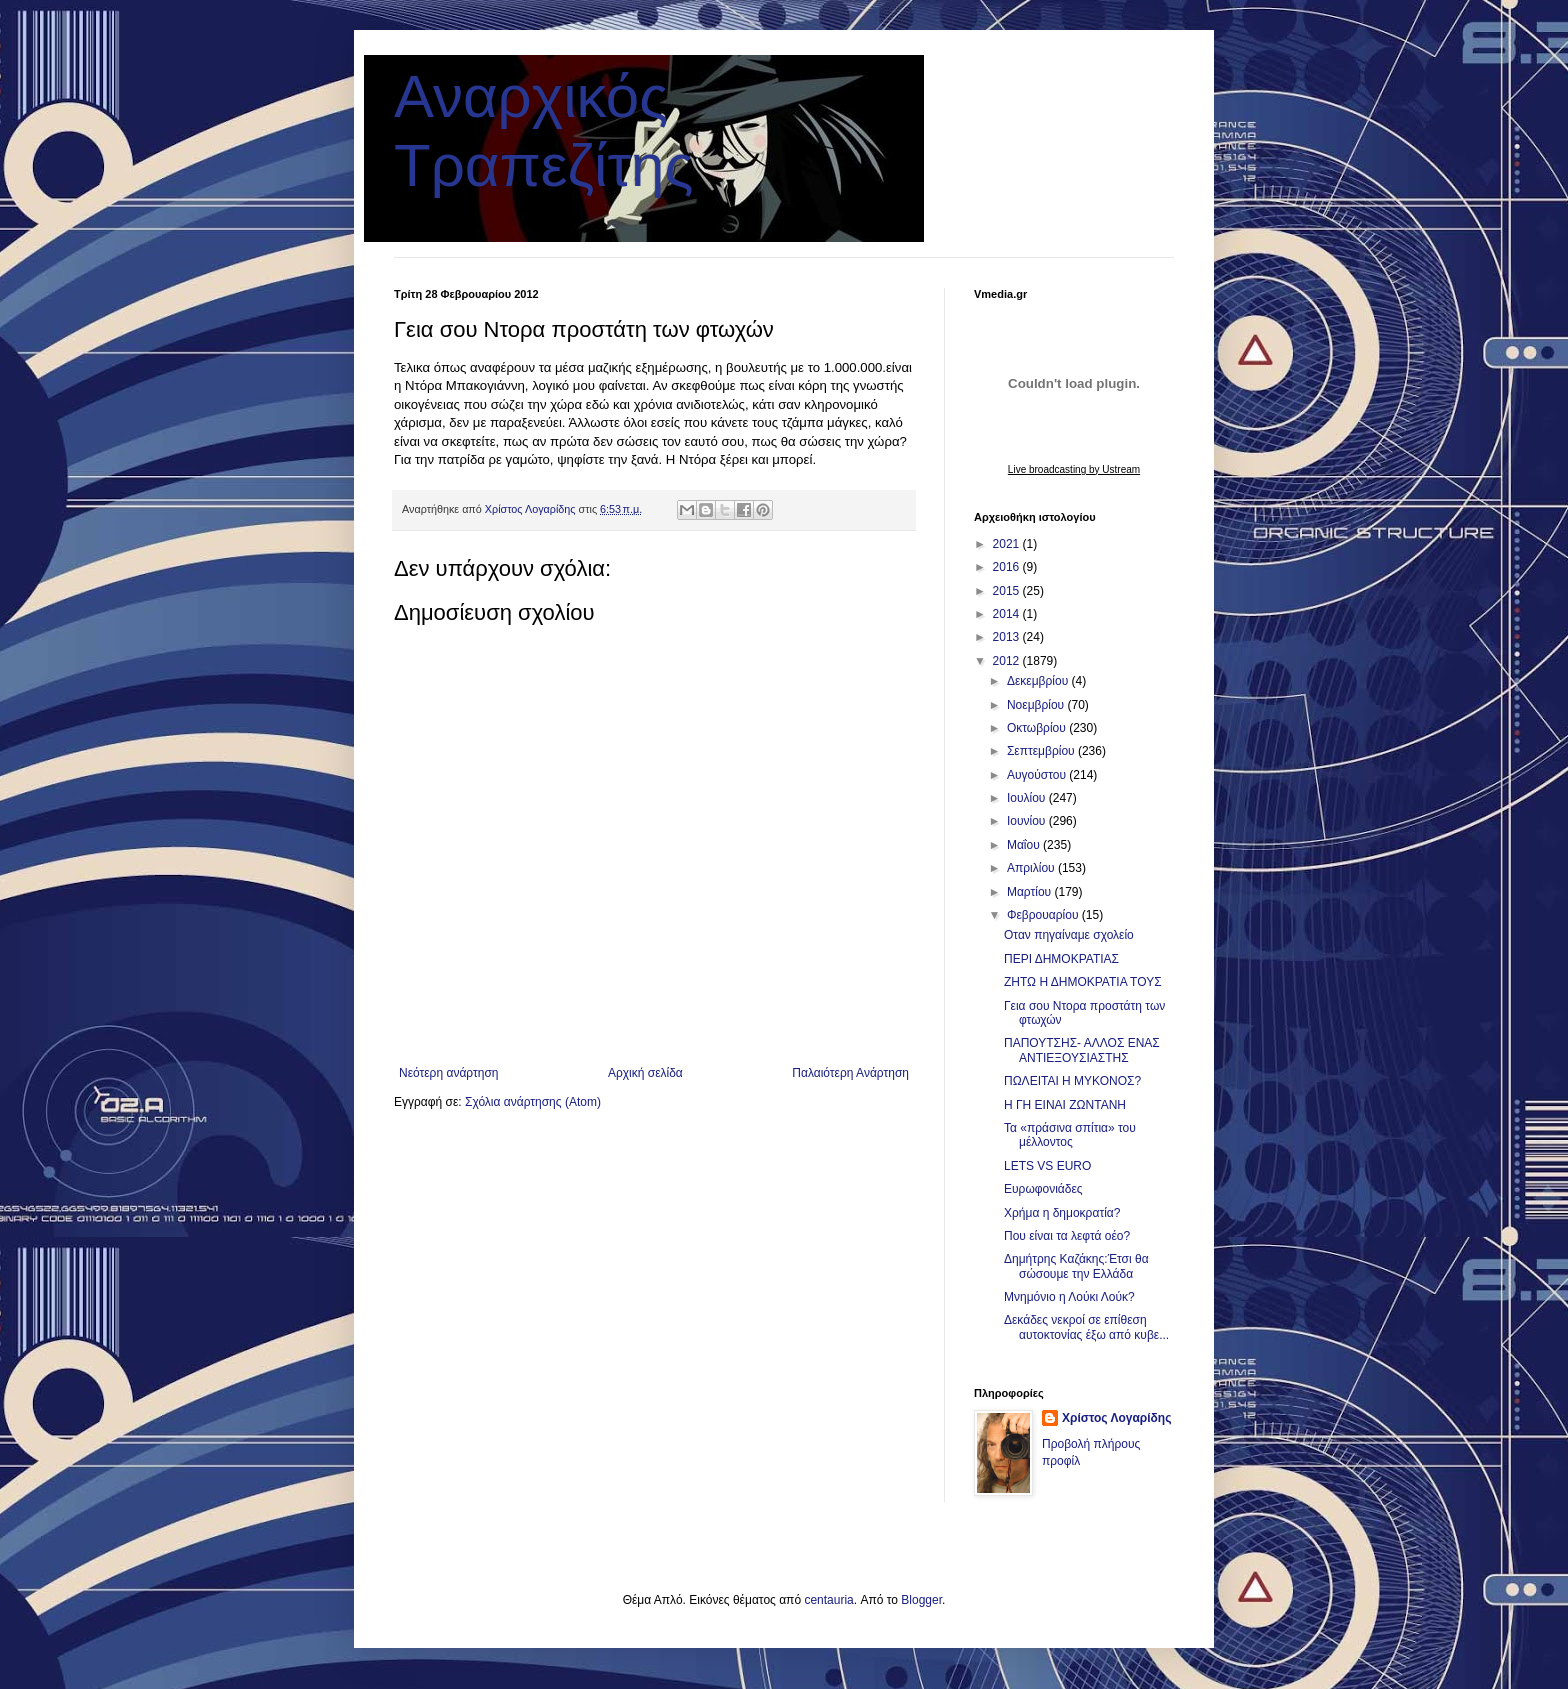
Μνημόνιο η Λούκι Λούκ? (1069, 1297)
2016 (1008, 567)
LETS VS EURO (1047, 1166)
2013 (1008, 637)
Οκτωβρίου (1038, 728)
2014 (1008, 614)
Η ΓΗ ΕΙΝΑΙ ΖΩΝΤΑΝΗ (1065, 1105)
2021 (1008, 544)
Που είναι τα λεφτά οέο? (1067, 1236)
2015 (1008, 591)
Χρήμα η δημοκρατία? (1062, 1213)
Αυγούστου (1038, 775)
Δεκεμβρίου (1039, 681)
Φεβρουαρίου (1044, 915)
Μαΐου (1025, 845)
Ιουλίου (1028, 798)
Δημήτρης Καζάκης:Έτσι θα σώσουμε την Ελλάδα (1076, 1266)
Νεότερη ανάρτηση (448, 1073)
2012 (1008, 661)
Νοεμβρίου (1037, 705)
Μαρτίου (1031, 892)
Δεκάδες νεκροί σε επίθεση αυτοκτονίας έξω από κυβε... (1086, 1327)
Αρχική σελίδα (645, 1073)
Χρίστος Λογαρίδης (1116, 1418)
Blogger (921, 1600)
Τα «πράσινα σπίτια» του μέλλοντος (1070, 1135)
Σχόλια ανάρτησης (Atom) (533, 1102)
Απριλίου (1032, 868)
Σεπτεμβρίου (1042, 751)
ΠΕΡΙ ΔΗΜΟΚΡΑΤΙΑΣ (1061, 959)
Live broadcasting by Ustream (1074, 469)
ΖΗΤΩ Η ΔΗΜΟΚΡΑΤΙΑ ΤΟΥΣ (1083, 982)
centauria (828, 1600)
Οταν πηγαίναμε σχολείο (1069, 935)
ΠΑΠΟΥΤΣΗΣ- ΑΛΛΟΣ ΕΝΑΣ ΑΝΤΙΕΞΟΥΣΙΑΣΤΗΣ (1082, 1050)
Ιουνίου (1028, 821)
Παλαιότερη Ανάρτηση (850, 1073)
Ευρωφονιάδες (1043, 1189)
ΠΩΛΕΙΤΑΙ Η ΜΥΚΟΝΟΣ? (1072, 1081)
